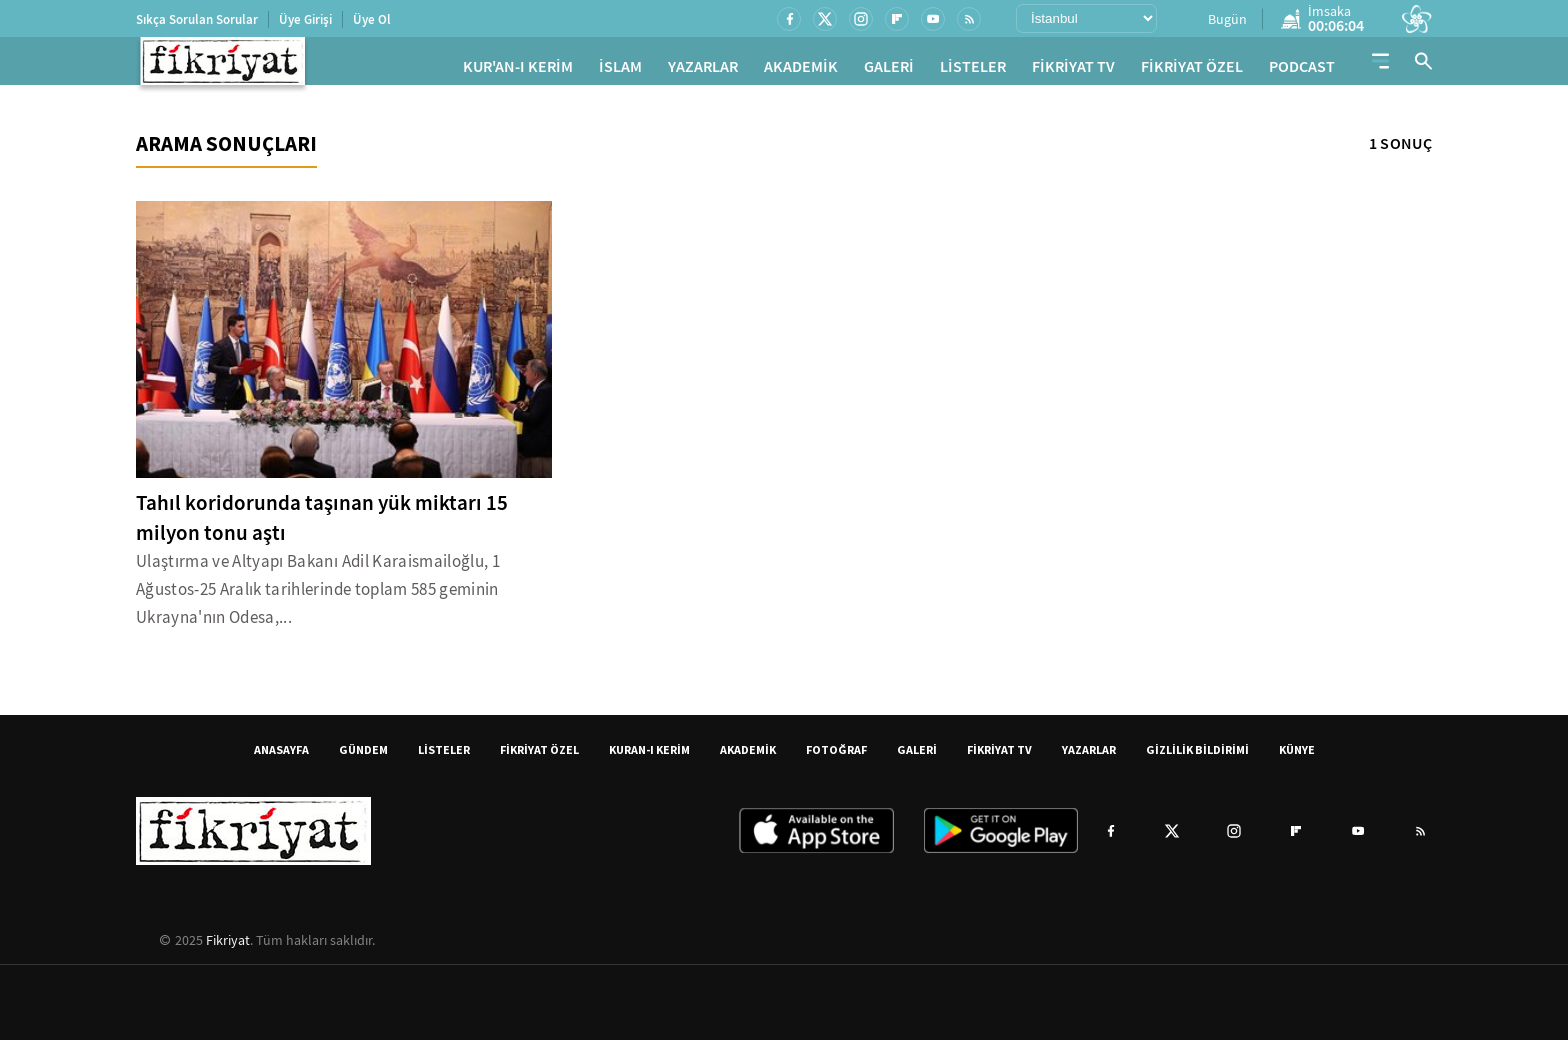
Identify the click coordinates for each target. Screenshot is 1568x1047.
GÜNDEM (363, 756)
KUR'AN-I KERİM (518, 70)
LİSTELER (973, 70)
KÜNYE (1297, 756)
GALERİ (889, 70)
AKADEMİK (801, 70)
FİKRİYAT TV (1073, 70)
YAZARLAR (703, 70)
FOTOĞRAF (836, 756)
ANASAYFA (281, 756)
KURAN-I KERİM (649, 756)
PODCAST (1302, 70)
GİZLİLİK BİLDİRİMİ (1197, 756)
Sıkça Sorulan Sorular (197, 19)
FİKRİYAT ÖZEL (1192, 70)
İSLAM (620, 70)
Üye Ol (372, 19)
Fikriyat (228, 947)
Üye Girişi (305, 19)
